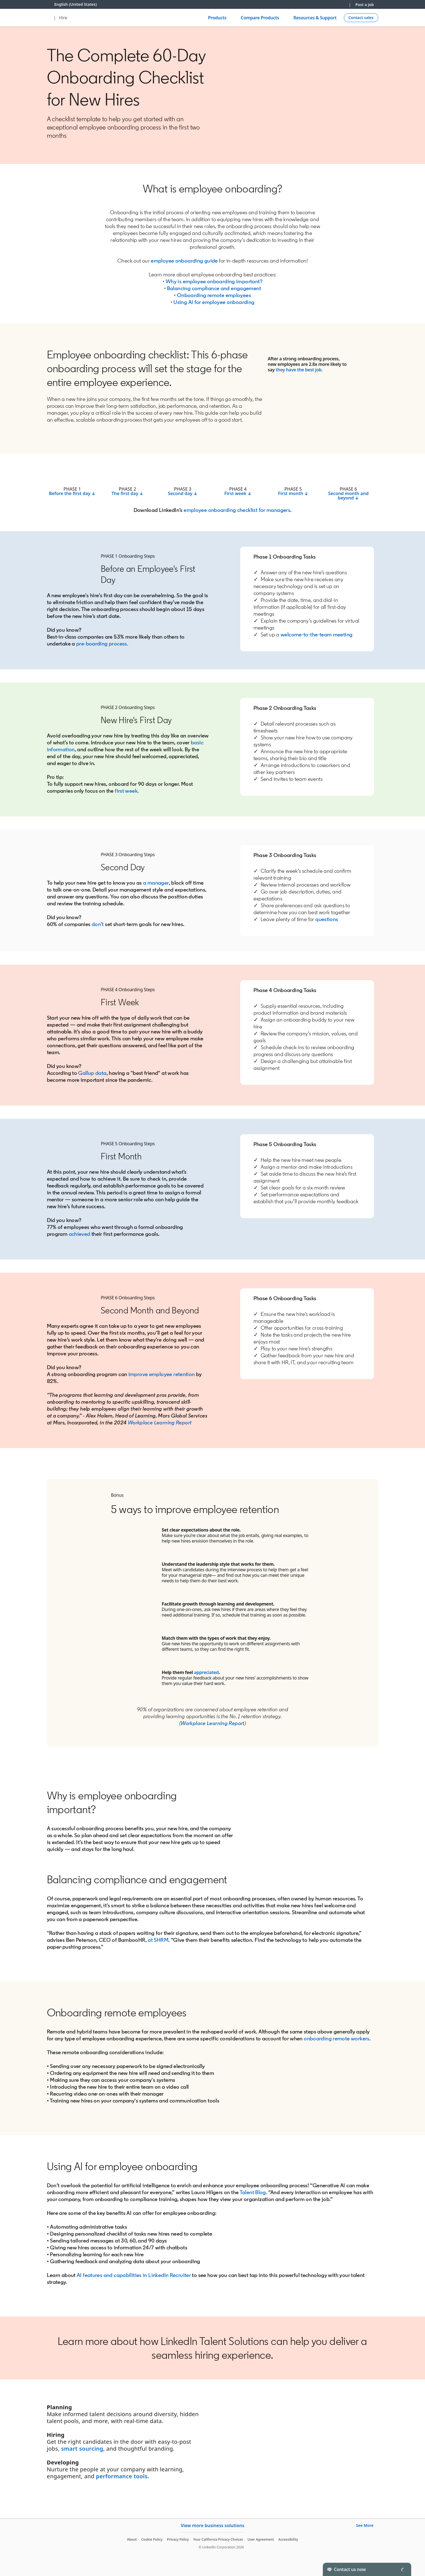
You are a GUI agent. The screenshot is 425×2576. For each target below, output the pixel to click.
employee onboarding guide (184, 260)
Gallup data (92, 1073)
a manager (155, 882)
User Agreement (260, 2539)
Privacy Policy (178, 2539)
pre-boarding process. (102, 643)
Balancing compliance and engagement (214, 288)
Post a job (364, 4)
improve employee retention (161, 1374)
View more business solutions (212, 2525)
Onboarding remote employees (214, 295)
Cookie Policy (151, 2539)
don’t (98, 924)
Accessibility (288, 2539)
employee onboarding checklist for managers (237, 510)
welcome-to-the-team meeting (316, 634)
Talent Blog (253, 2192)
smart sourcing (82, 2448)
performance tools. (122, 2476)
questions (326, 919)
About (132, 2539)
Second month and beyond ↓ (348, 495)
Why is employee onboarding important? (213, 281)
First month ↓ (293, 493)
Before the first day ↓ (72, 493)
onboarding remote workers (336, 2038)
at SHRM (158, 1940)
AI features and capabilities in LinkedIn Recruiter (134, 2275)
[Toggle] (402, 2569)
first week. (127, 790)
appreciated (206, 1672)
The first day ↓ (128, 493)
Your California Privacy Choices (218, 2539)
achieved (79, 1234)
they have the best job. (299, 370)
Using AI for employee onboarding (213, 302)
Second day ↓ (182, 493)
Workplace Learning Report (160, 1422)
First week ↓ (238, 493)
